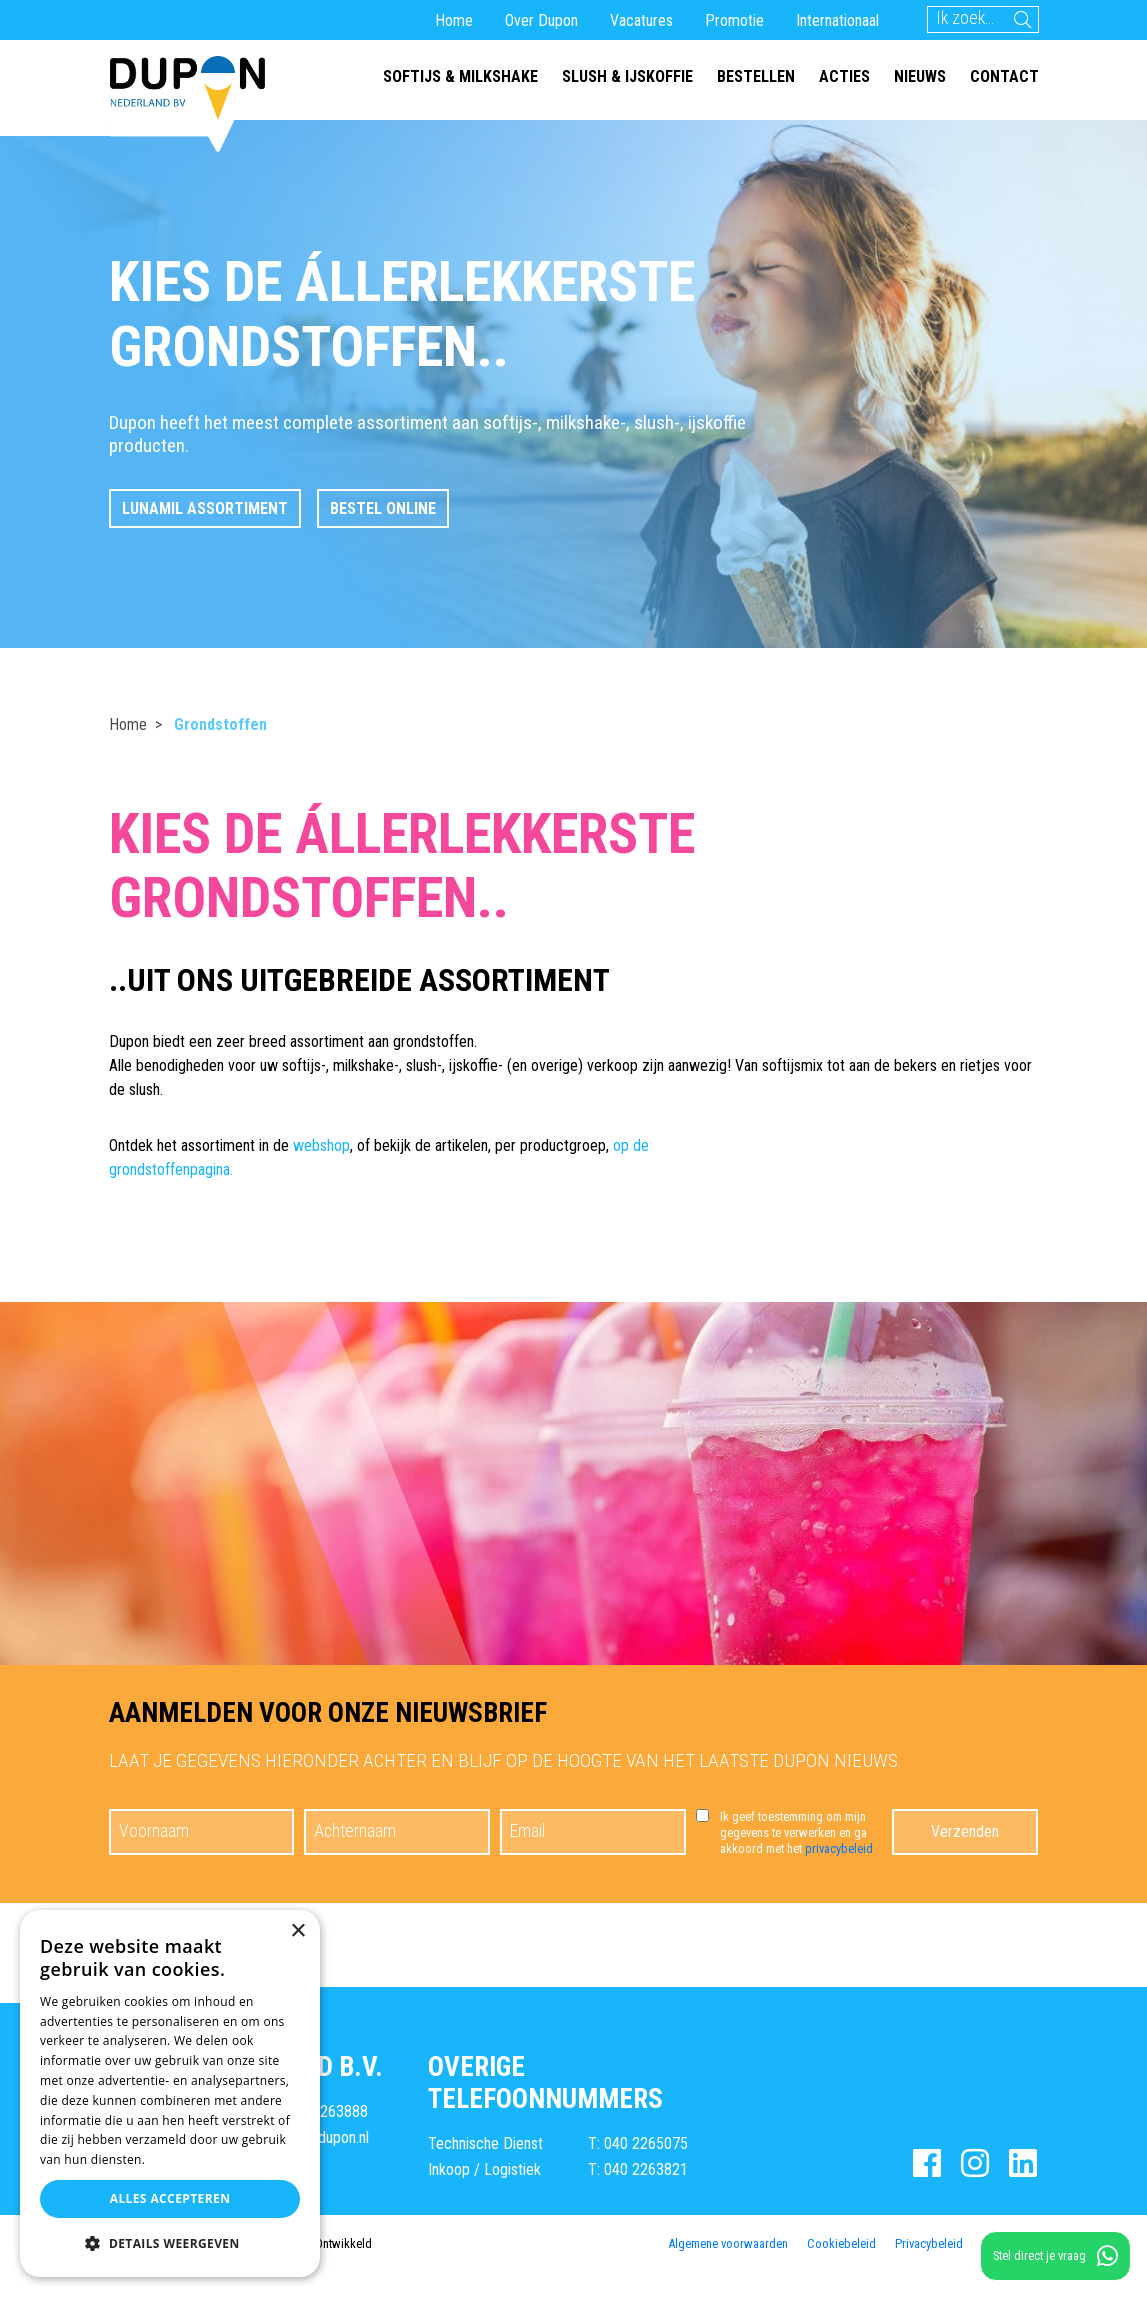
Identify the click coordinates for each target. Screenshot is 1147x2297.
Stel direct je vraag (1055, 2256)
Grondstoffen (220, 724)
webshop (321, 1145)
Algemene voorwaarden (728, 2242)
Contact (1004, 76)
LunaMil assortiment (205, 508)
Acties (844, 76)
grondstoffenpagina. (171, 1169)
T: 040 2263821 (638, 2168)
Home (454, 20)
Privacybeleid (929, 2242)
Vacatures (641, 20)
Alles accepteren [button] (170, 2198)
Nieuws (920, 76)
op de (631, 1145)
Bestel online (383, 508)
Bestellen (756, 76)
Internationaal (837, 20)
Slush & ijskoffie (627, 76)
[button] (170, 2244)
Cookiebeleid (841, 2242)
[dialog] (170, 2093)
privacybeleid (839, 1848)
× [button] (297, 1931)
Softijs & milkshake (460, 76)
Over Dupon (541, 20)
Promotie (734, 20)
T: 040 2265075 (638, 2143)
